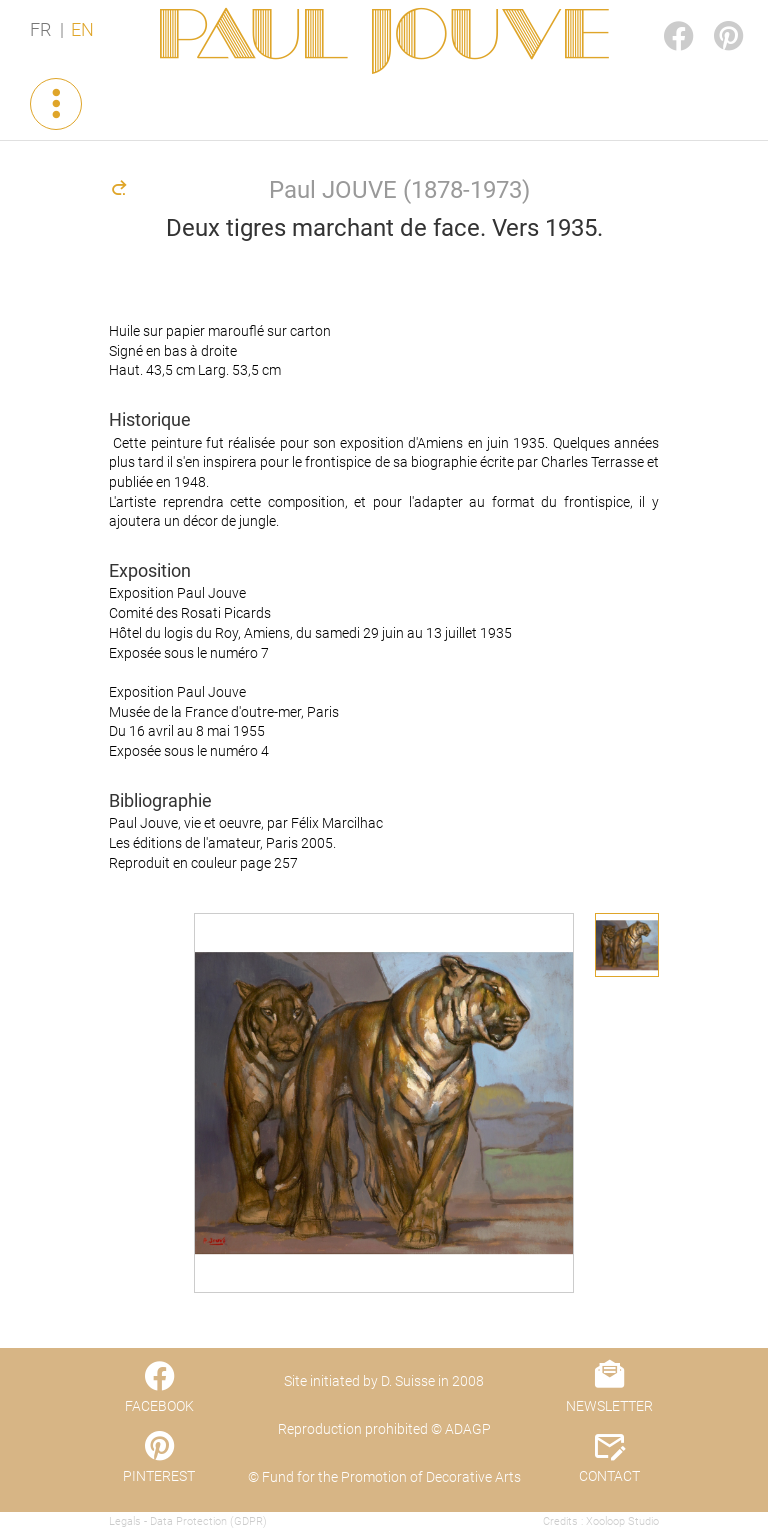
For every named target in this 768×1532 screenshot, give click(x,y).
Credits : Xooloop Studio (601, 1521)
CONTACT (609, 1476)
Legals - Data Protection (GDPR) (188, 1521)
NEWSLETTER (609, 1406)
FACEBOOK (662, 16)
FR (40, 30)
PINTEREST (712, 16)
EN (82, 30)
